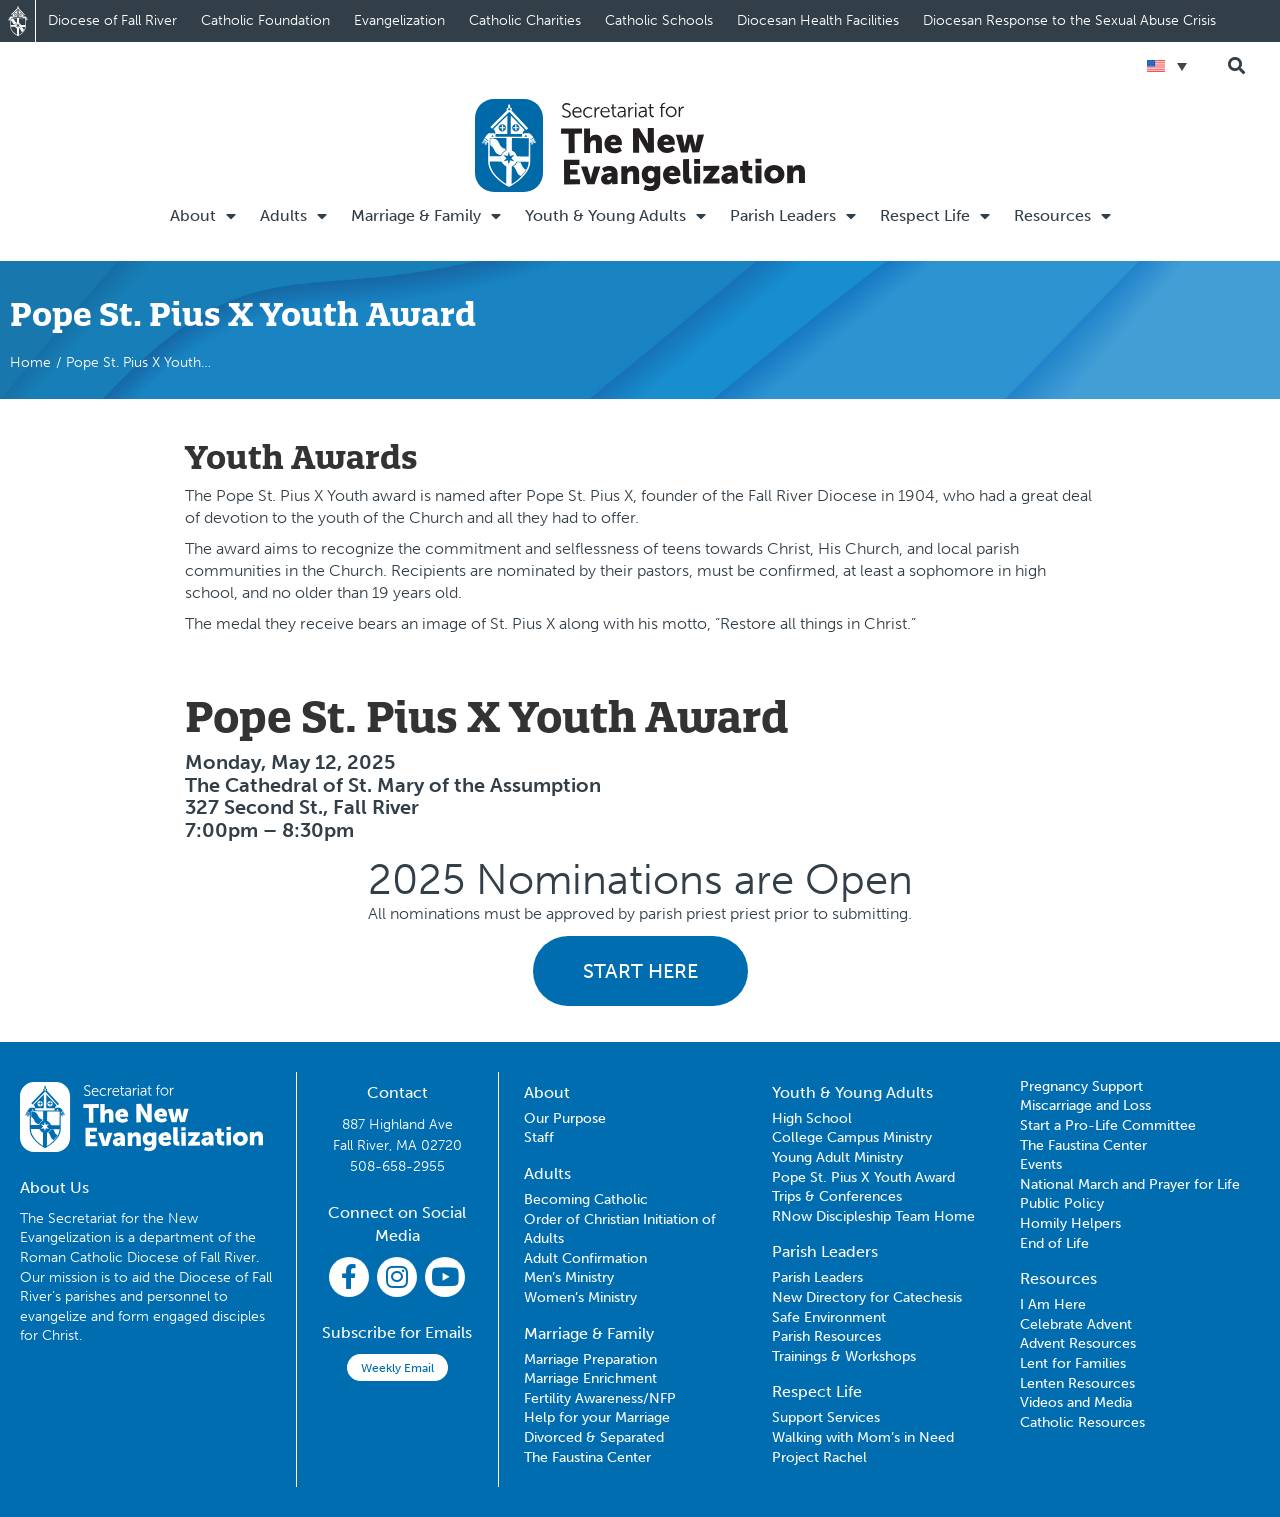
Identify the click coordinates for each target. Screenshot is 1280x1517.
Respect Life (935, 216)
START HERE (640, 971)
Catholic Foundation (265, 20)
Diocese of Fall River (112, 20)
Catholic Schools (659, 20)
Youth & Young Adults (615, 216)
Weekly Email (397, 1368)
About (203, 216)
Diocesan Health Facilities (818, 20)
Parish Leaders (793, 216)
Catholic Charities (525, 20)
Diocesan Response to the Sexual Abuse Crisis (1069, 20)
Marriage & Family (426, 216)
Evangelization (399, 20)
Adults (293, 216)
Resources (1062, 216)
